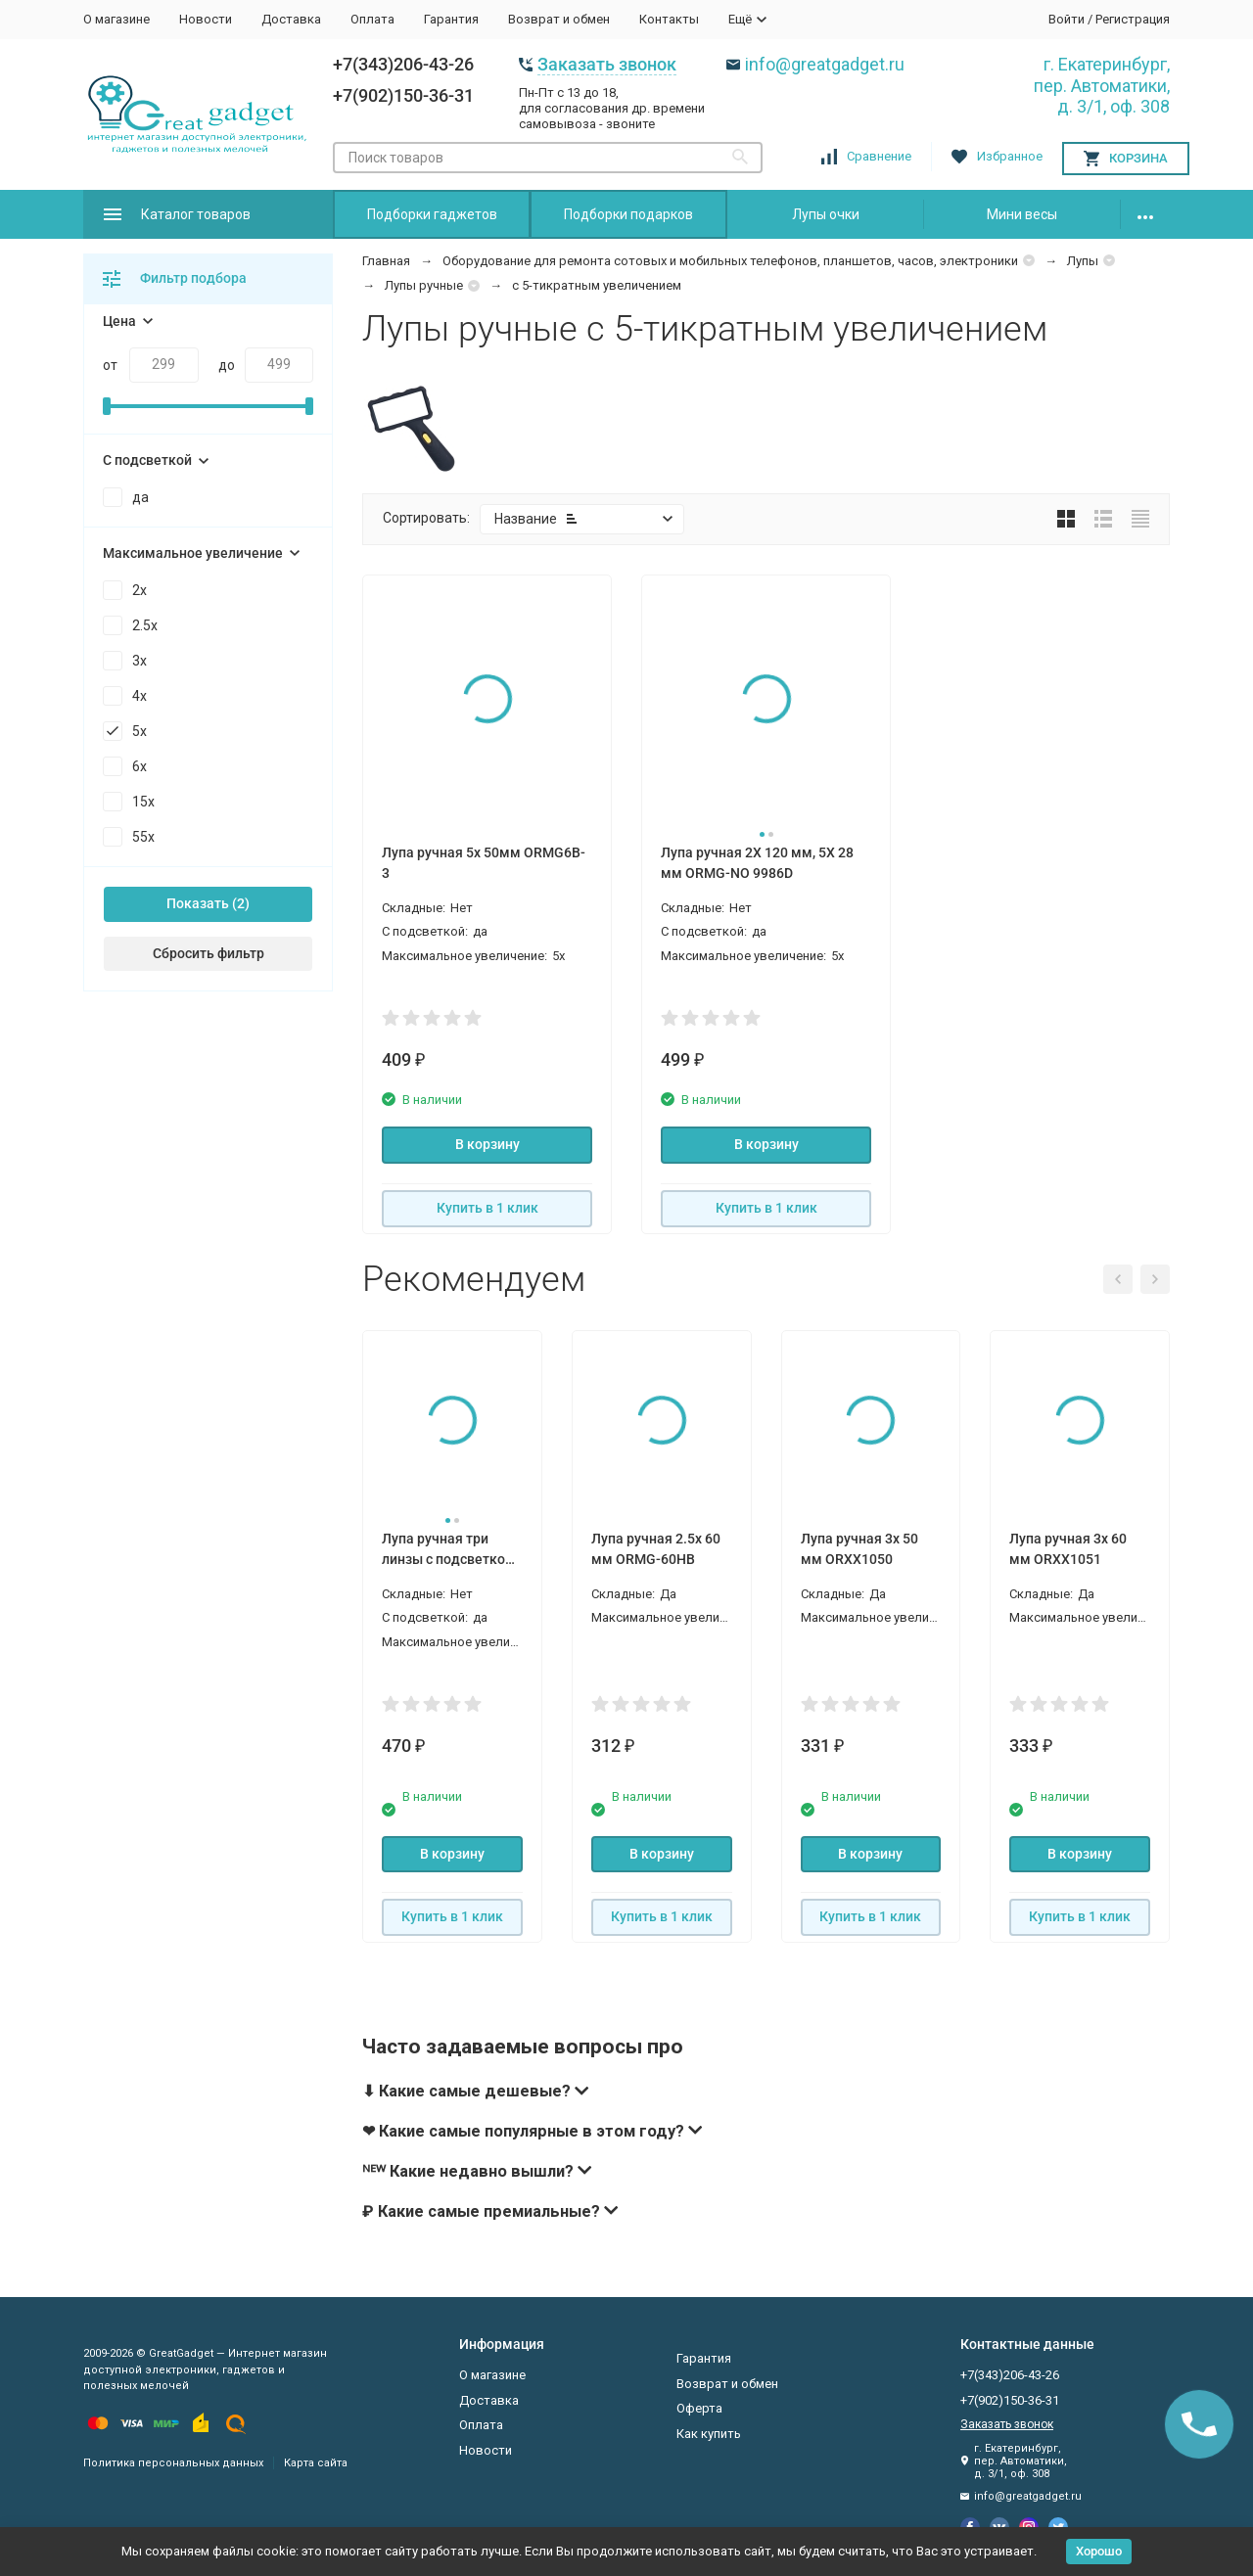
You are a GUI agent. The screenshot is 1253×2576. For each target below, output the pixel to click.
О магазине (116, 19)
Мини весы (1022, 214)
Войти (1066, 19)
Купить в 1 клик (487, 1208)
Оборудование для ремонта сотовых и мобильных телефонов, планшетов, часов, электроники (730, 260)
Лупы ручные (424, 285)
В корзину (487, 1144)
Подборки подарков (628, 214)
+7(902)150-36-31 (403, 95)
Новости (205, 19)
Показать (197, 903)
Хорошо (1099, 2551)
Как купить (708, 2433)
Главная (386, 260)
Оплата (372, 19)
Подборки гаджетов (432, 214)
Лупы (1082, 260)
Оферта (699, 2408)
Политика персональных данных (173, 2463)
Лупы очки (825, 214)
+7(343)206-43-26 (403, 64)
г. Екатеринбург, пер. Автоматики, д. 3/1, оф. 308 (1102, 85)
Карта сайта (316, 2463)
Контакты (669, 19)
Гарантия (451, 19)
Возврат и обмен (559, 19)
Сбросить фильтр (208, 953)
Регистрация (1132, 19)
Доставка (291, 19)
